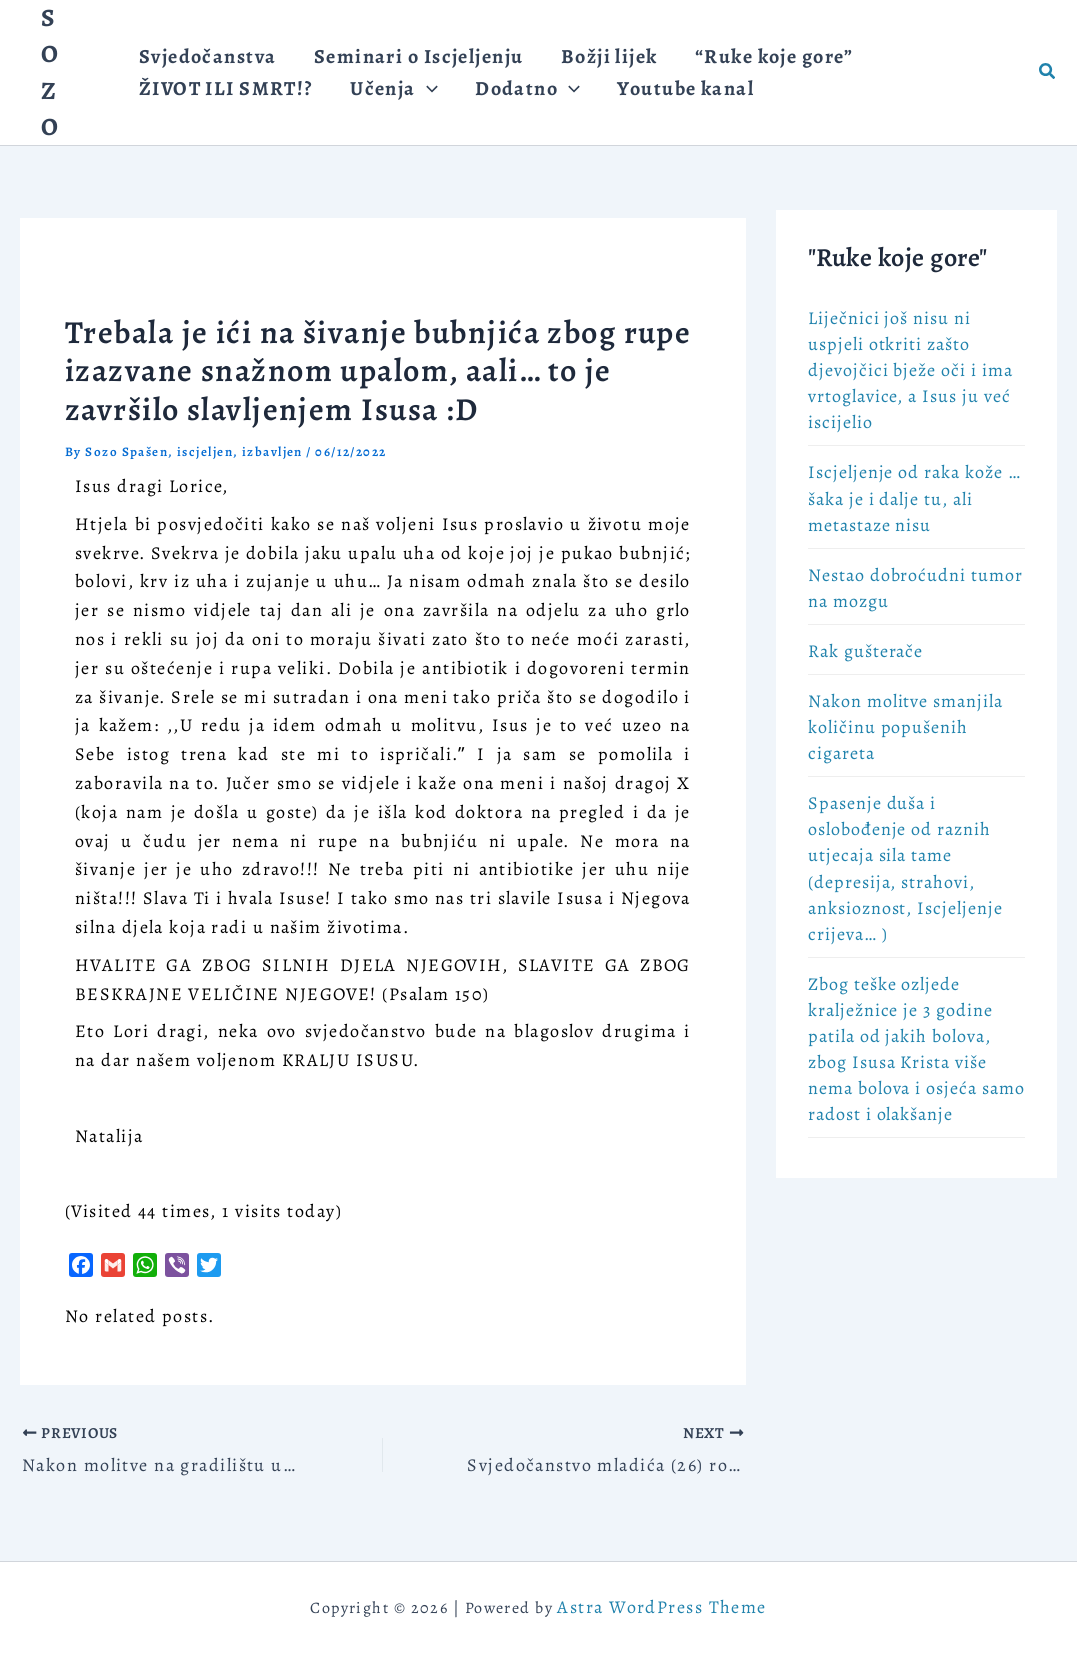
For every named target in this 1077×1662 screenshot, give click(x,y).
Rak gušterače (865, 651)
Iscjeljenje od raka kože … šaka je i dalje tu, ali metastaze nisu (914, 498)
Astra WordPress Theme (661, 1607)
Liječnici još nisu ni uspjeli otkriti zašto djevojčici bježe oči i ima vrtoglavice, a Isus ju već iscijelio (910, 370)
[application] (415, 99)
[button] (1048, 72)
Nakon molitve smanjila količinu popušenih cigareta (905, 727)
